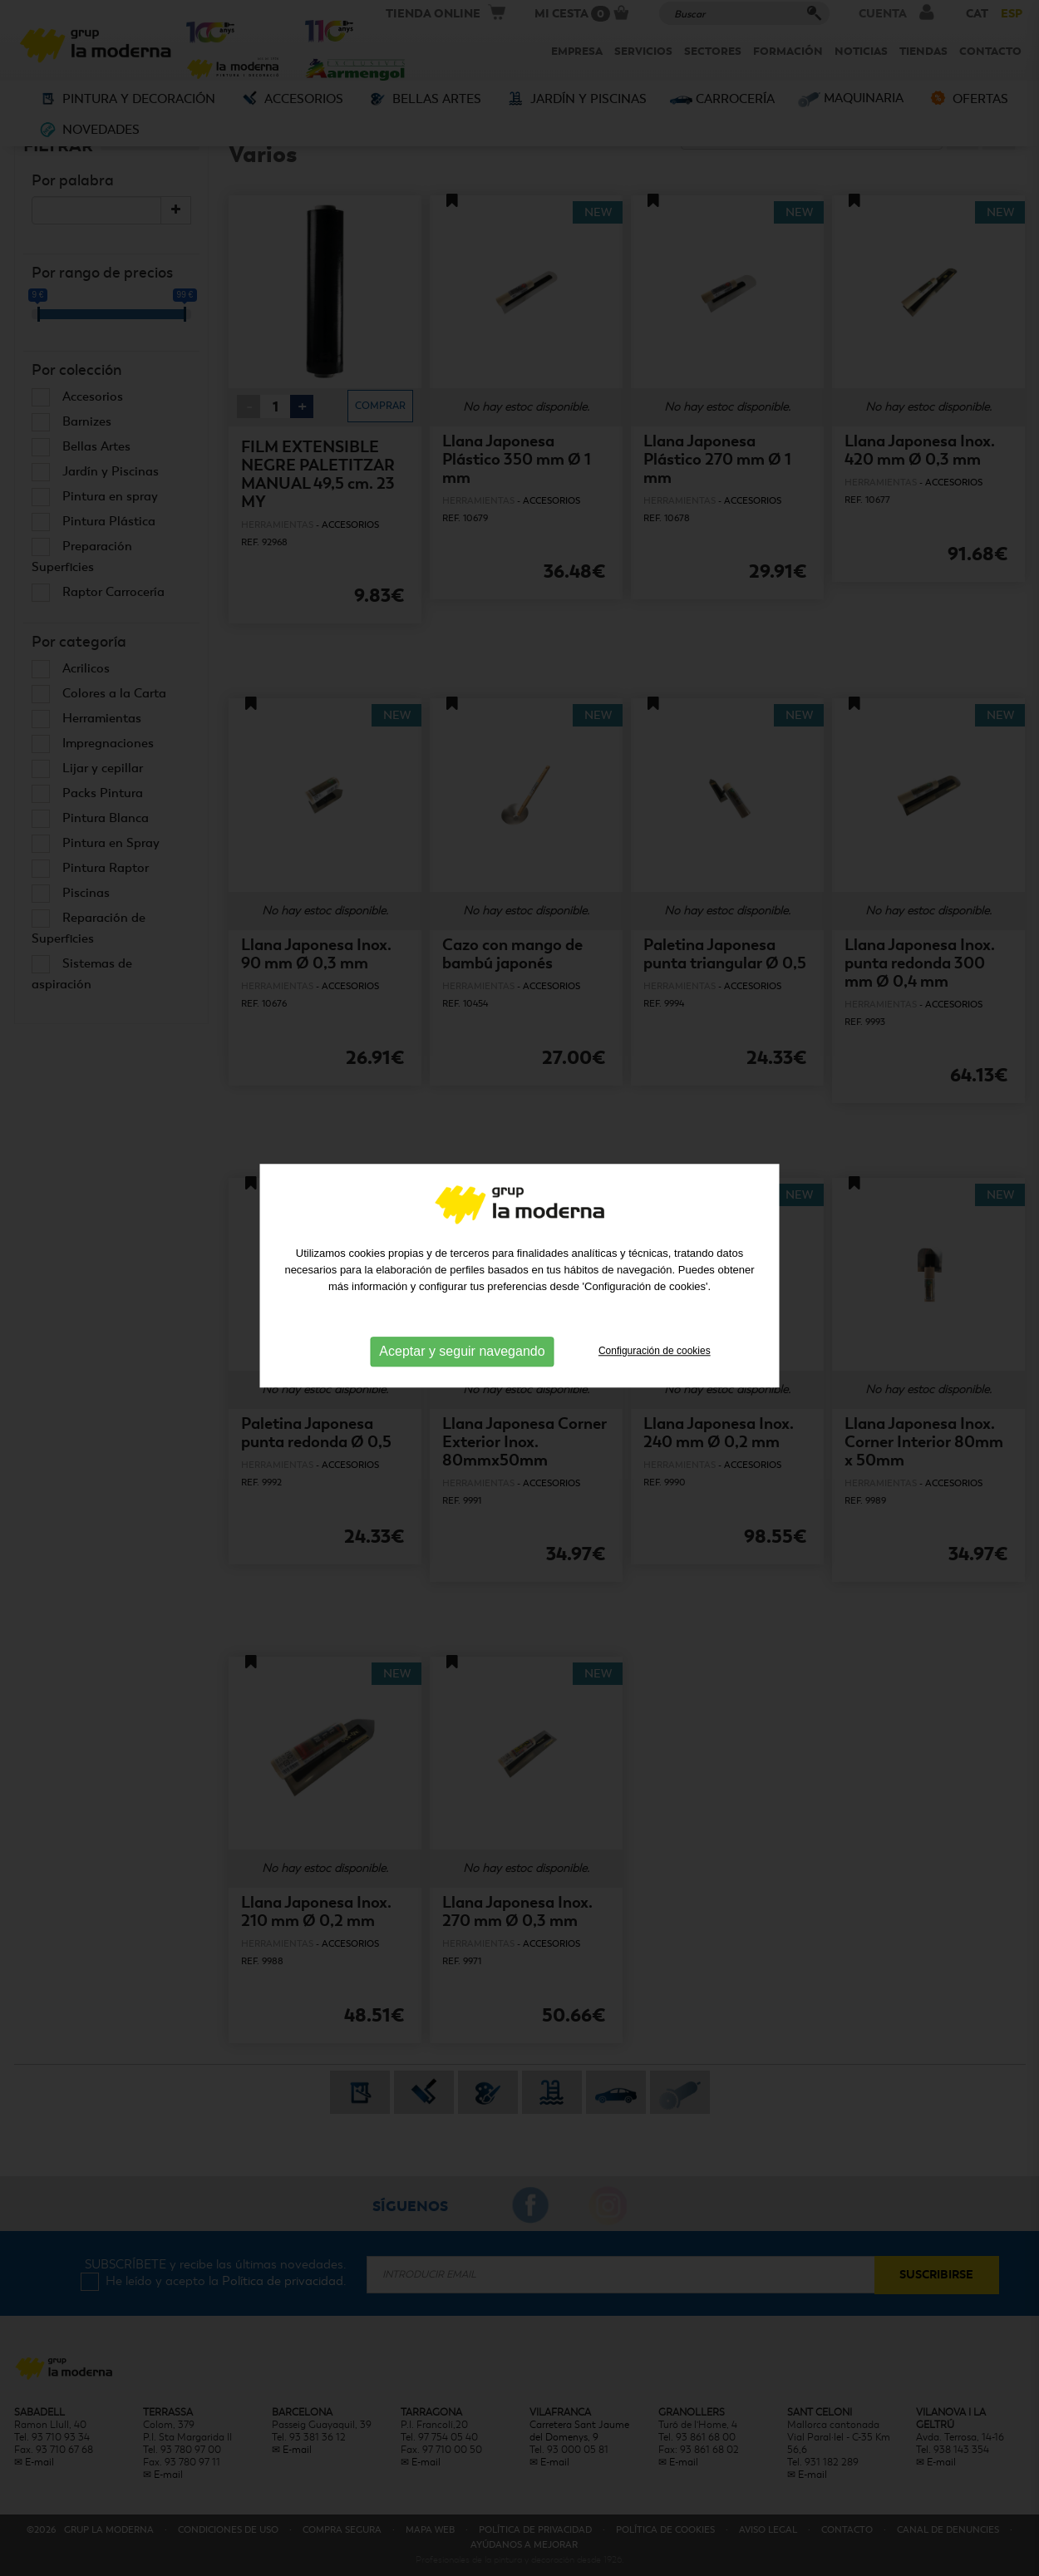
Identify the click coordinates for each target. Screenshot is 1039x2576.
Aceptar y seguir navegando (461, 1304)
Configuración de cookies (654, 1303)
